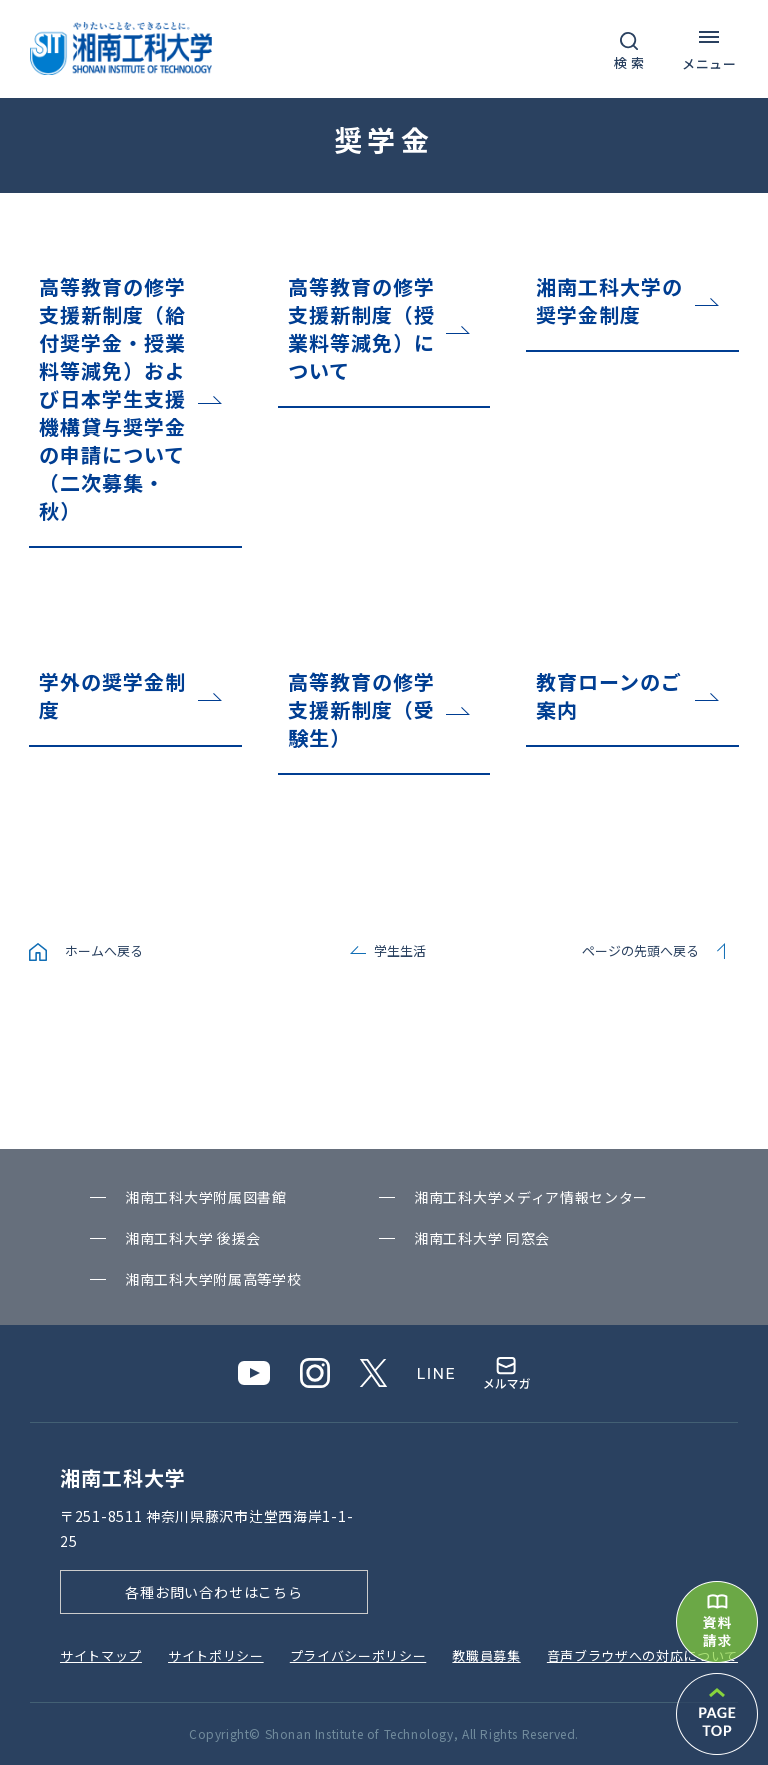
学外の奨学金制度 (112, 695)
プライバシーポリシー (358, 1655)
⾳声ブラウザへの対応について (642, 1655)
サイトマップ (101, 1655)
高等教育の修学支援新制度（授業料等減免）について (361, 328)
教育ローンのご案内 (609, 695)
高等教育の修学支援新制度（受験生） (361, 709)
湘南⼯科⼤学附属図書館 (206, 1197)
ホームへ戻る (104, 950)
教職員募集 (486, 1655)
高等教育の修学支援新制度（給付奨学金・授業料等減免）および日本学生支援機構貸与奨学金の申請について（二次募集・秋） (112, 398)
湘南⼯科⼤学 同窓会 (482, 1238)
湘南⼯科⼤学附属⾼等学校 (213, 1279)
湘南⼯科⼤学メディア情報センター (531, 1197)
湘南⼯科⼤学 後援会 (193, 1238)
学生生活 (400, 950)
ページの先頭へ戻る (640, 950)
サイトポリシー (216, 1655)
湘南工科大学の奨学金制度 (609, 300)
